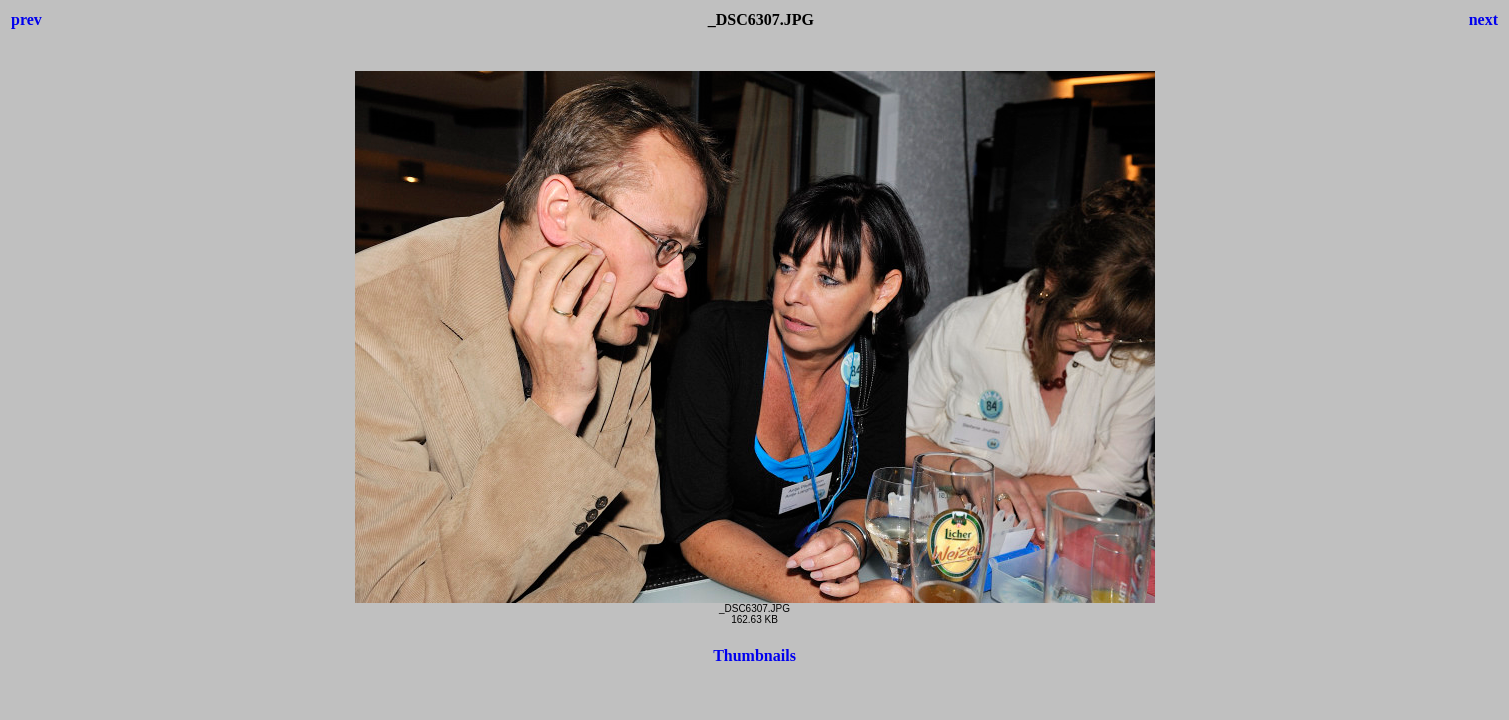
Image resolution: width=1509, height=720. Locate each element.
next (1483, 19)
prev (26, 19)
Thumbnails (754, 655)
